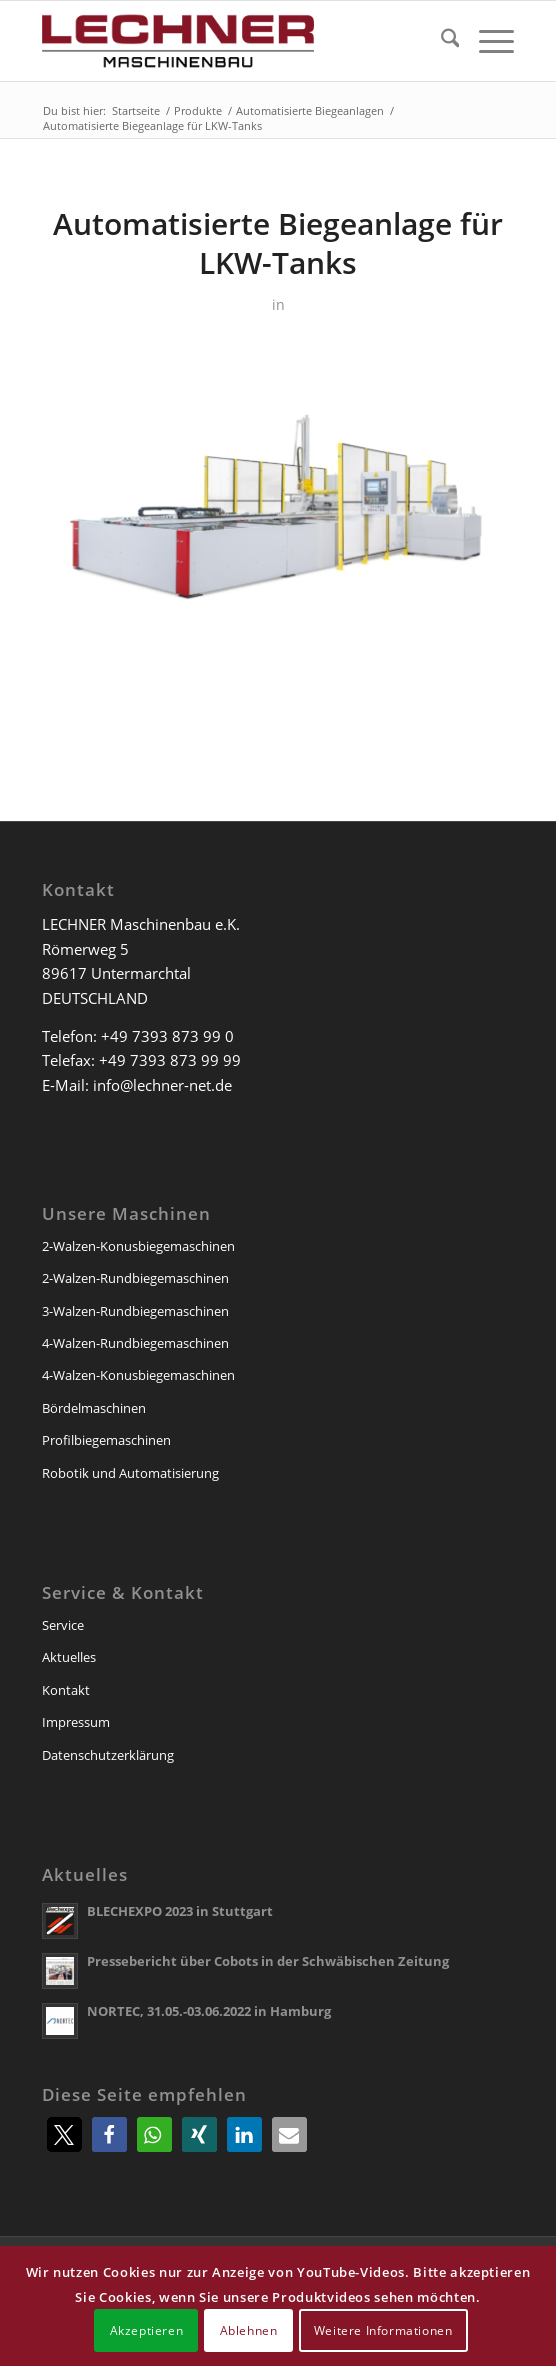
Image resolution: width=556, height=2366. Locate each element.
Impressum (76, 1722)
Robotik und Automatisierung (130, 1473)
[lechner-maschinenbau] (231, 41)
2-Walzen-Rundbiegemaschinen (135, 1278)
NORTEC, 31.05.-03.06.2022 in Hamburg (209, 2011)
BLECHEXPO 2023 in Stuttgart (180, 1911)
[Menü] (486, 41)
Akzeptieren (147, 2330)
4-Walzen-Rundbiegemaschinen (135, 1343)
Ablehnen (249, 2330)
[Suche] (440, 41)
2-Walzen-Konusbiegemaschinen (138, 1246)
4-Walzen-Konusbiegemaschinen (138, 1375)
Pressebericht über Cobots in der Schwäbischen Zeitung (268, 1961)
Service (63, 1625)
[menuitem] (440, 41)
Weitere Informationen (383, 2330)
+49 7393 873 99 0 (167, 1036)
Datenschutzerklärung (108, 1755)
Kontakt (66, 1690)
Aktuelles (69, 1657)
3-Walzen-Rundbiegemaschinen (135, 1311)
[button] (64, 2134)
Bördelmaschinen (94, 1408)
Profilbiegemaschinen (106, 1440)
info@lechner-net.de (162, 1085)
